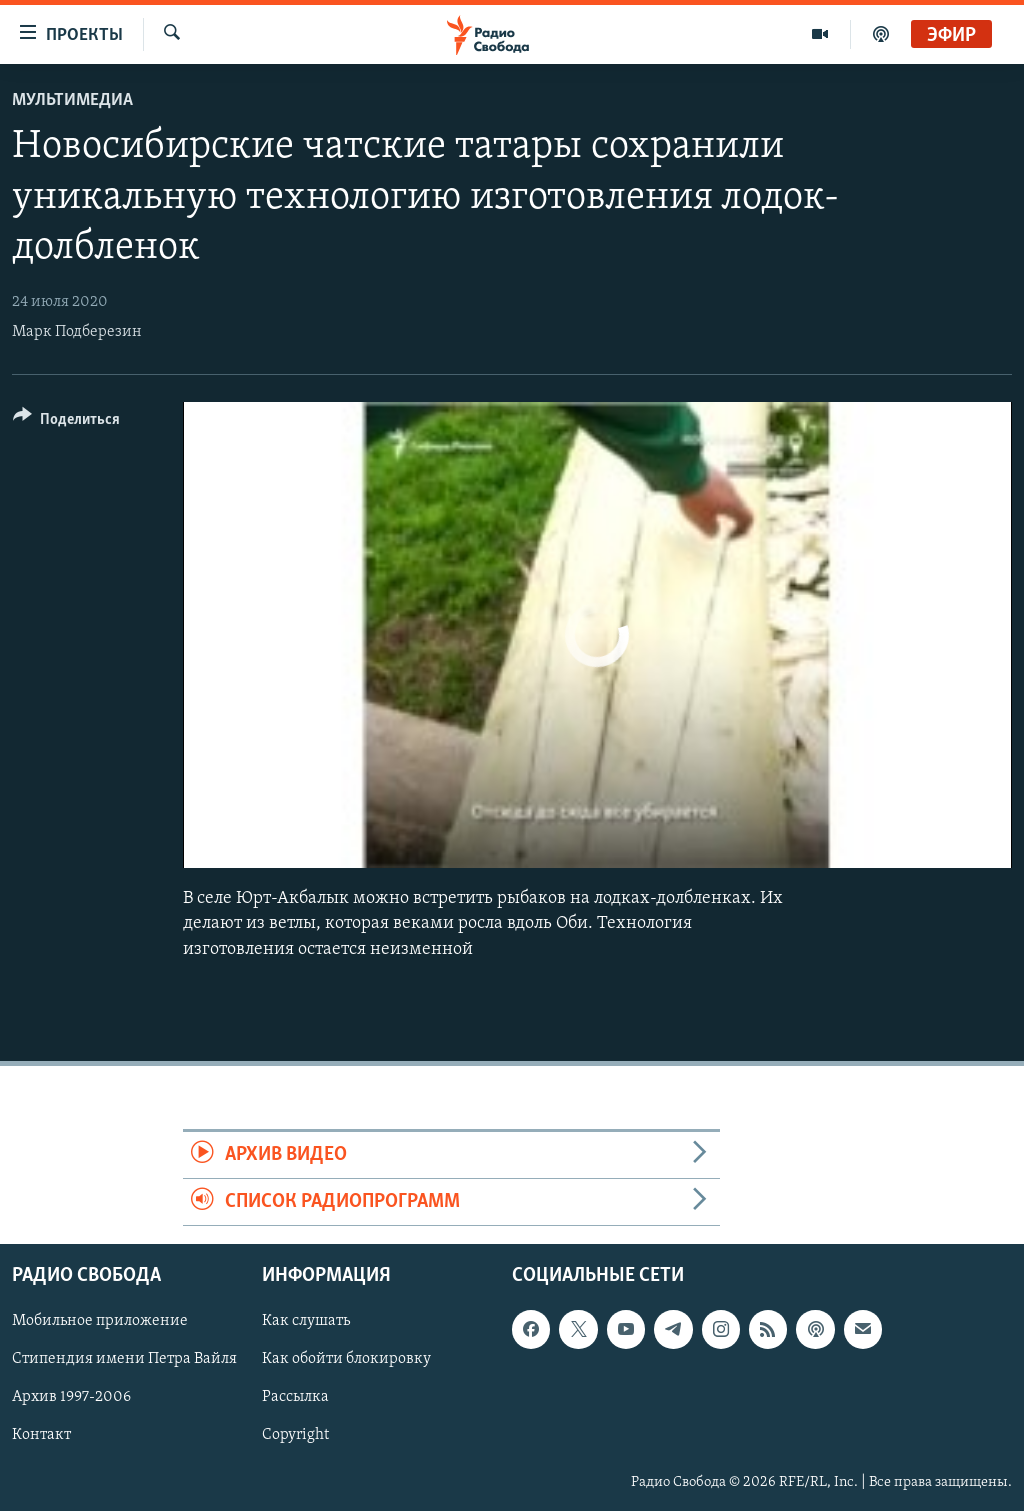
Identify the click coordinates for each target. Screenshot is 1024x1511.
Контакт (41, 1436)
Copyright (295, 1436)
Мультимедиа (72, 100)
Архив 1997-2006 (71, 1398)
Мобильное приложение (100, 1322)
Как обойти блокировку (346, 1360)
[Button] (66, 422)
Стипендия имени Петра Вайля (124, 1360)
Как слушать (306, 1322)
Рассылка (295, 1398)
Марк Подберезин (77, 332)
